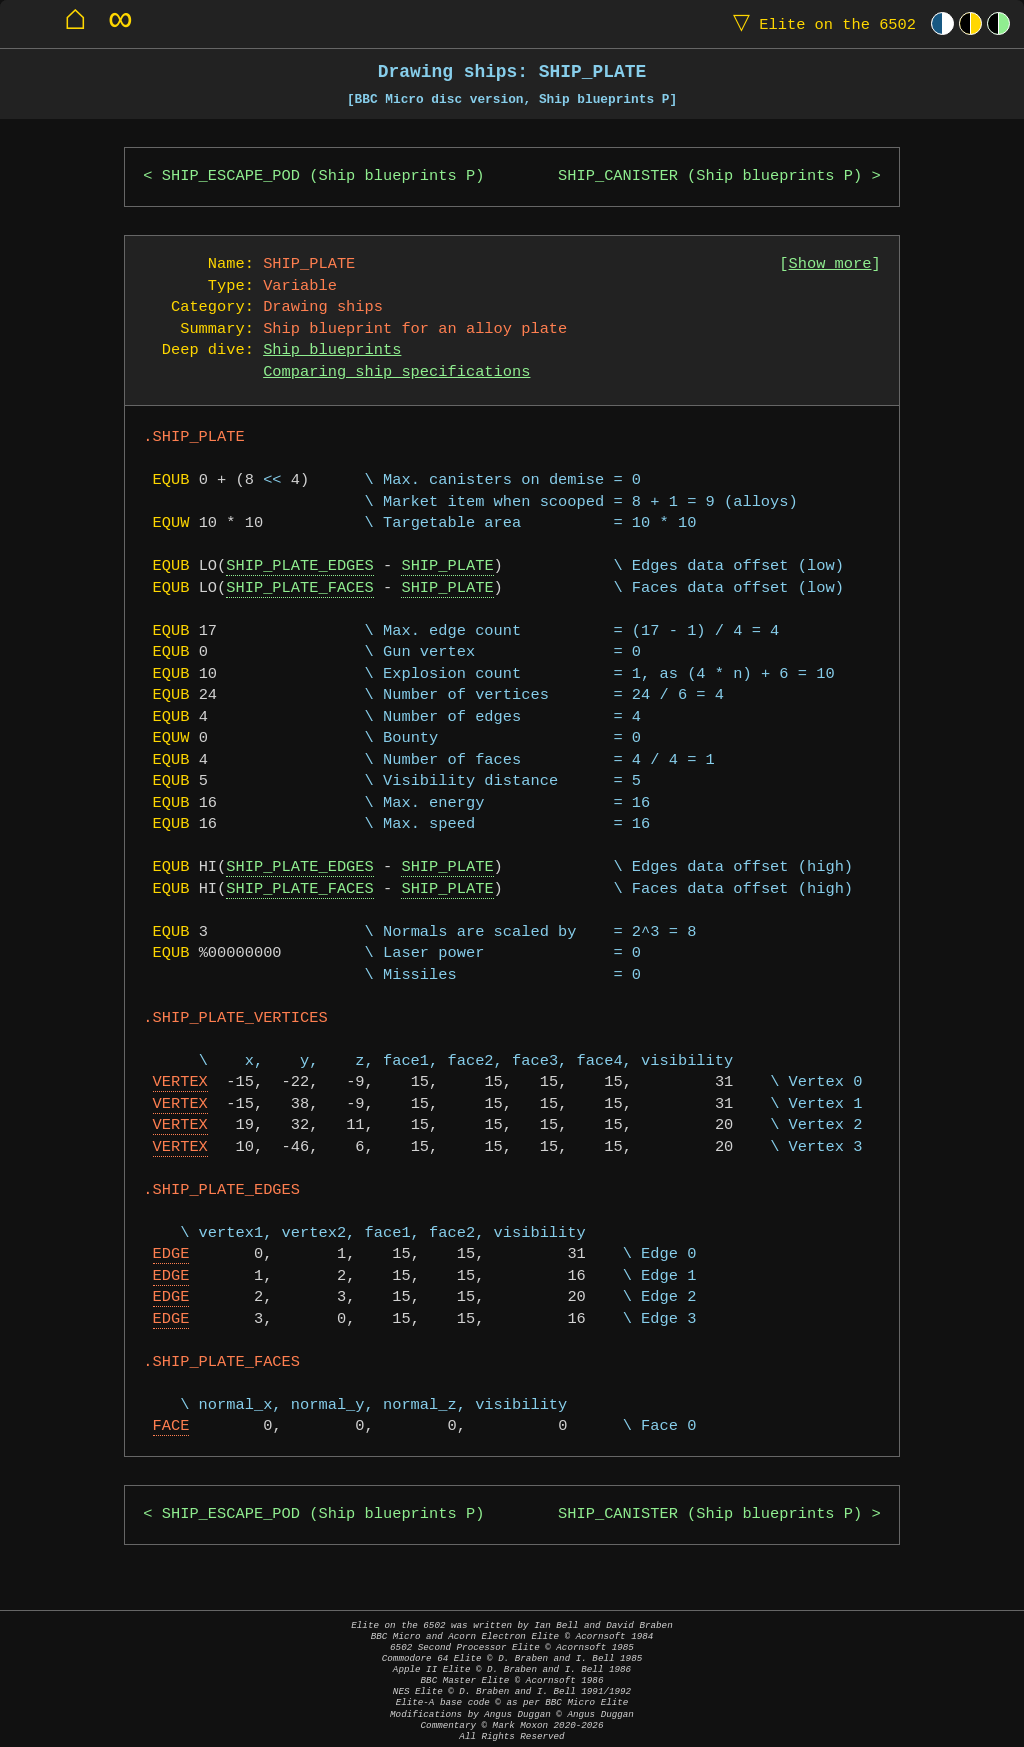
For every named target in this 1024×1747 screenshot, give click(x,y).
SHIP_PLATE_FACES (299, 588)
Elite (820, 23)
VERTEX (180, 1082)
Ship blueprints (332, 350)
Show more (830, 264)
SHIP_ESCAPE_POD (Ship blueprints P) (323, 176)
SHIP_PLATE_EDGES (299, 566)
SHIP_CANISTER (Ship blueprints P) (710, 176)
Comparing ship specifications (396, 372)
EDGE (171, 1254)
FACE (171, 1426)
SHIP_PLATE (447, 566)
